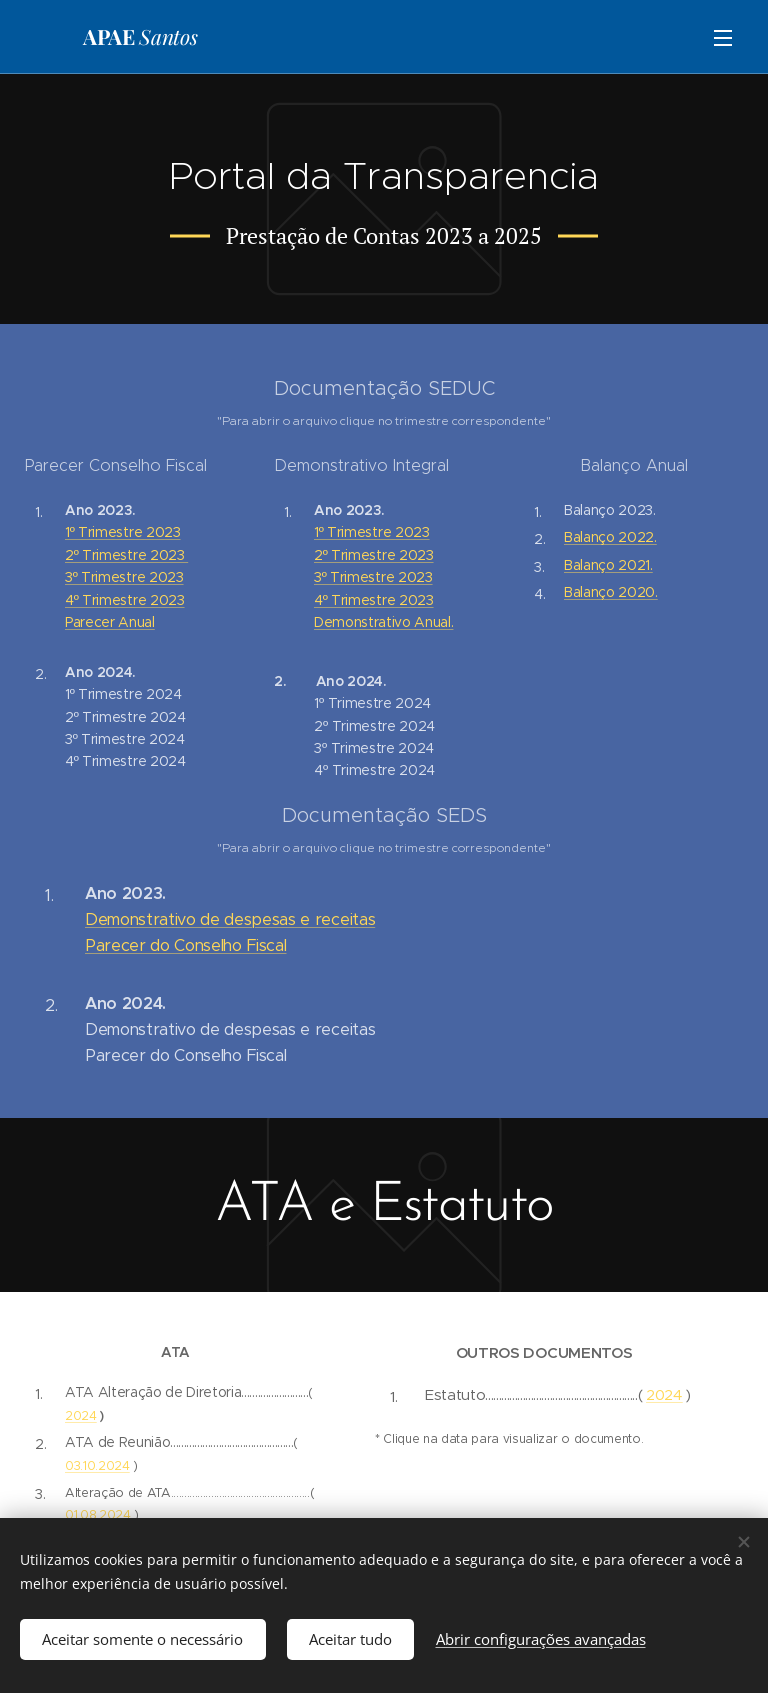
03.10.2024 (97, 1465)
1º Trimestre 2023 (123, 532)
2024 (81, 1415)
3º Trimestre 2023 (124, 577)
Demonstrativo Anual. (383, 622)
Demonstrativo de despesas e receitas (230, 919)
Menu (723, 38)
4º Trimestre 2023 (125, 600)
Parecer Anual (110, 622)
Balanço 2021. (608, 565)
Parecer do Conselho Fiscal (185, 945)
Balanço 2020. (611, 592)
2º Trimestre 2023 (126, 555)
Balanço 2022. (610, 537)
